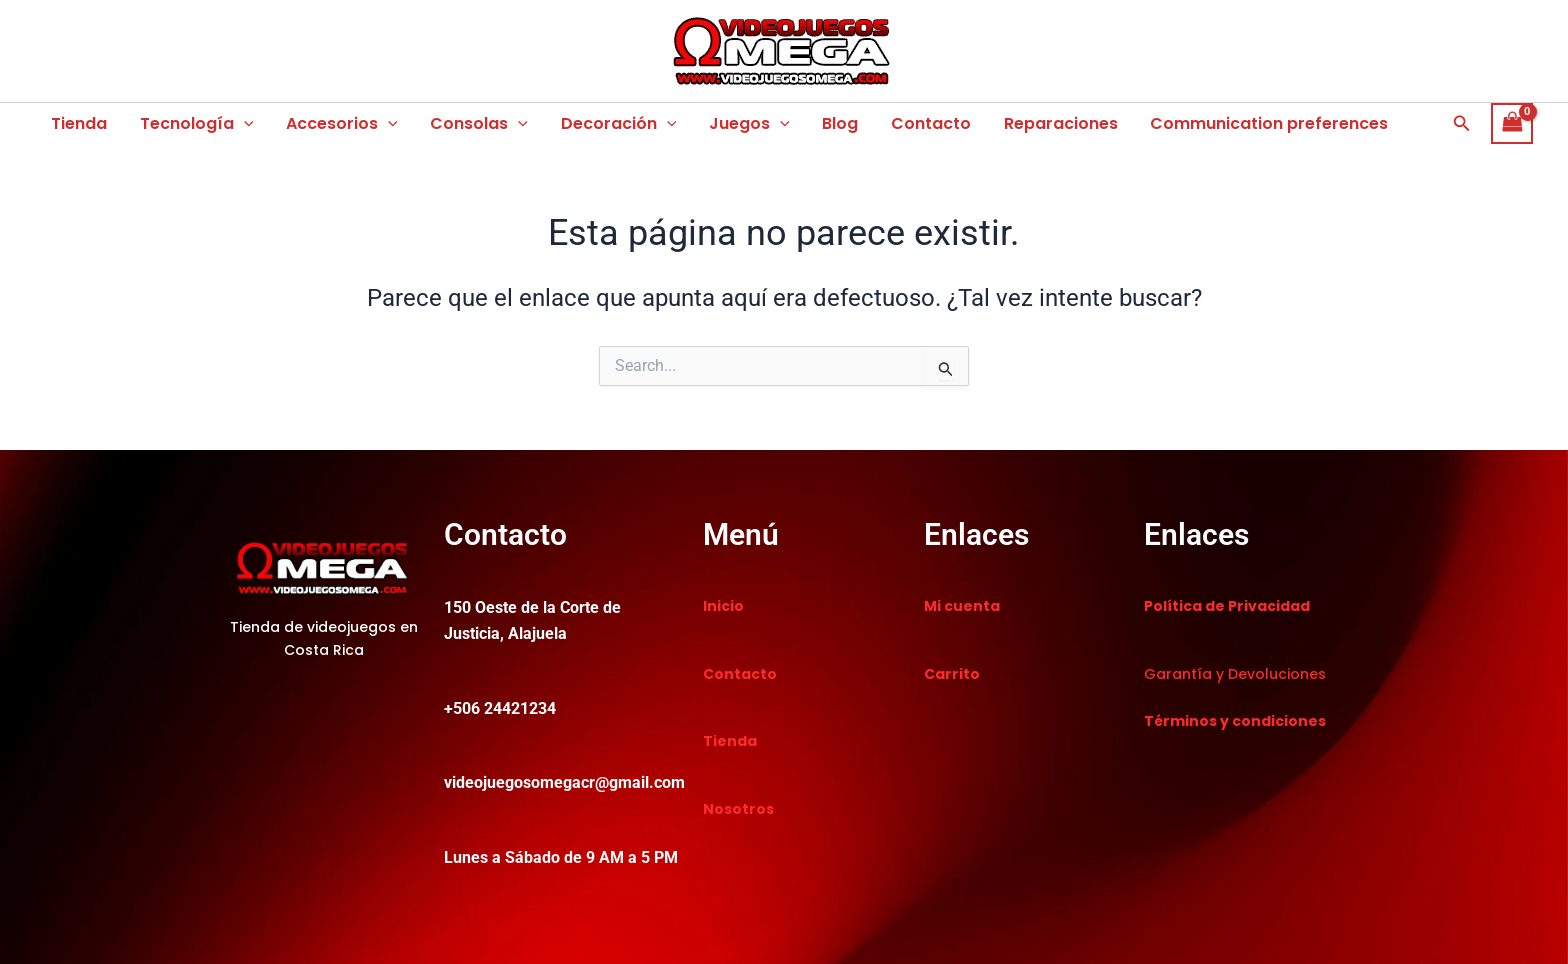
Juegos (745, 124)
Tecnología (196, 124)
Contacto (926, 123)
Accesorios (341, 124)
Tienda (79, 123)
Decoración (616, 124)
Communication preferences (1263, 123)
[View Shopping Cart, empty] (1512, 123)
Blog (836, 123)
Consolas (477, 124)
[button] (243, 124)
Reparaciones (1055, 123)
